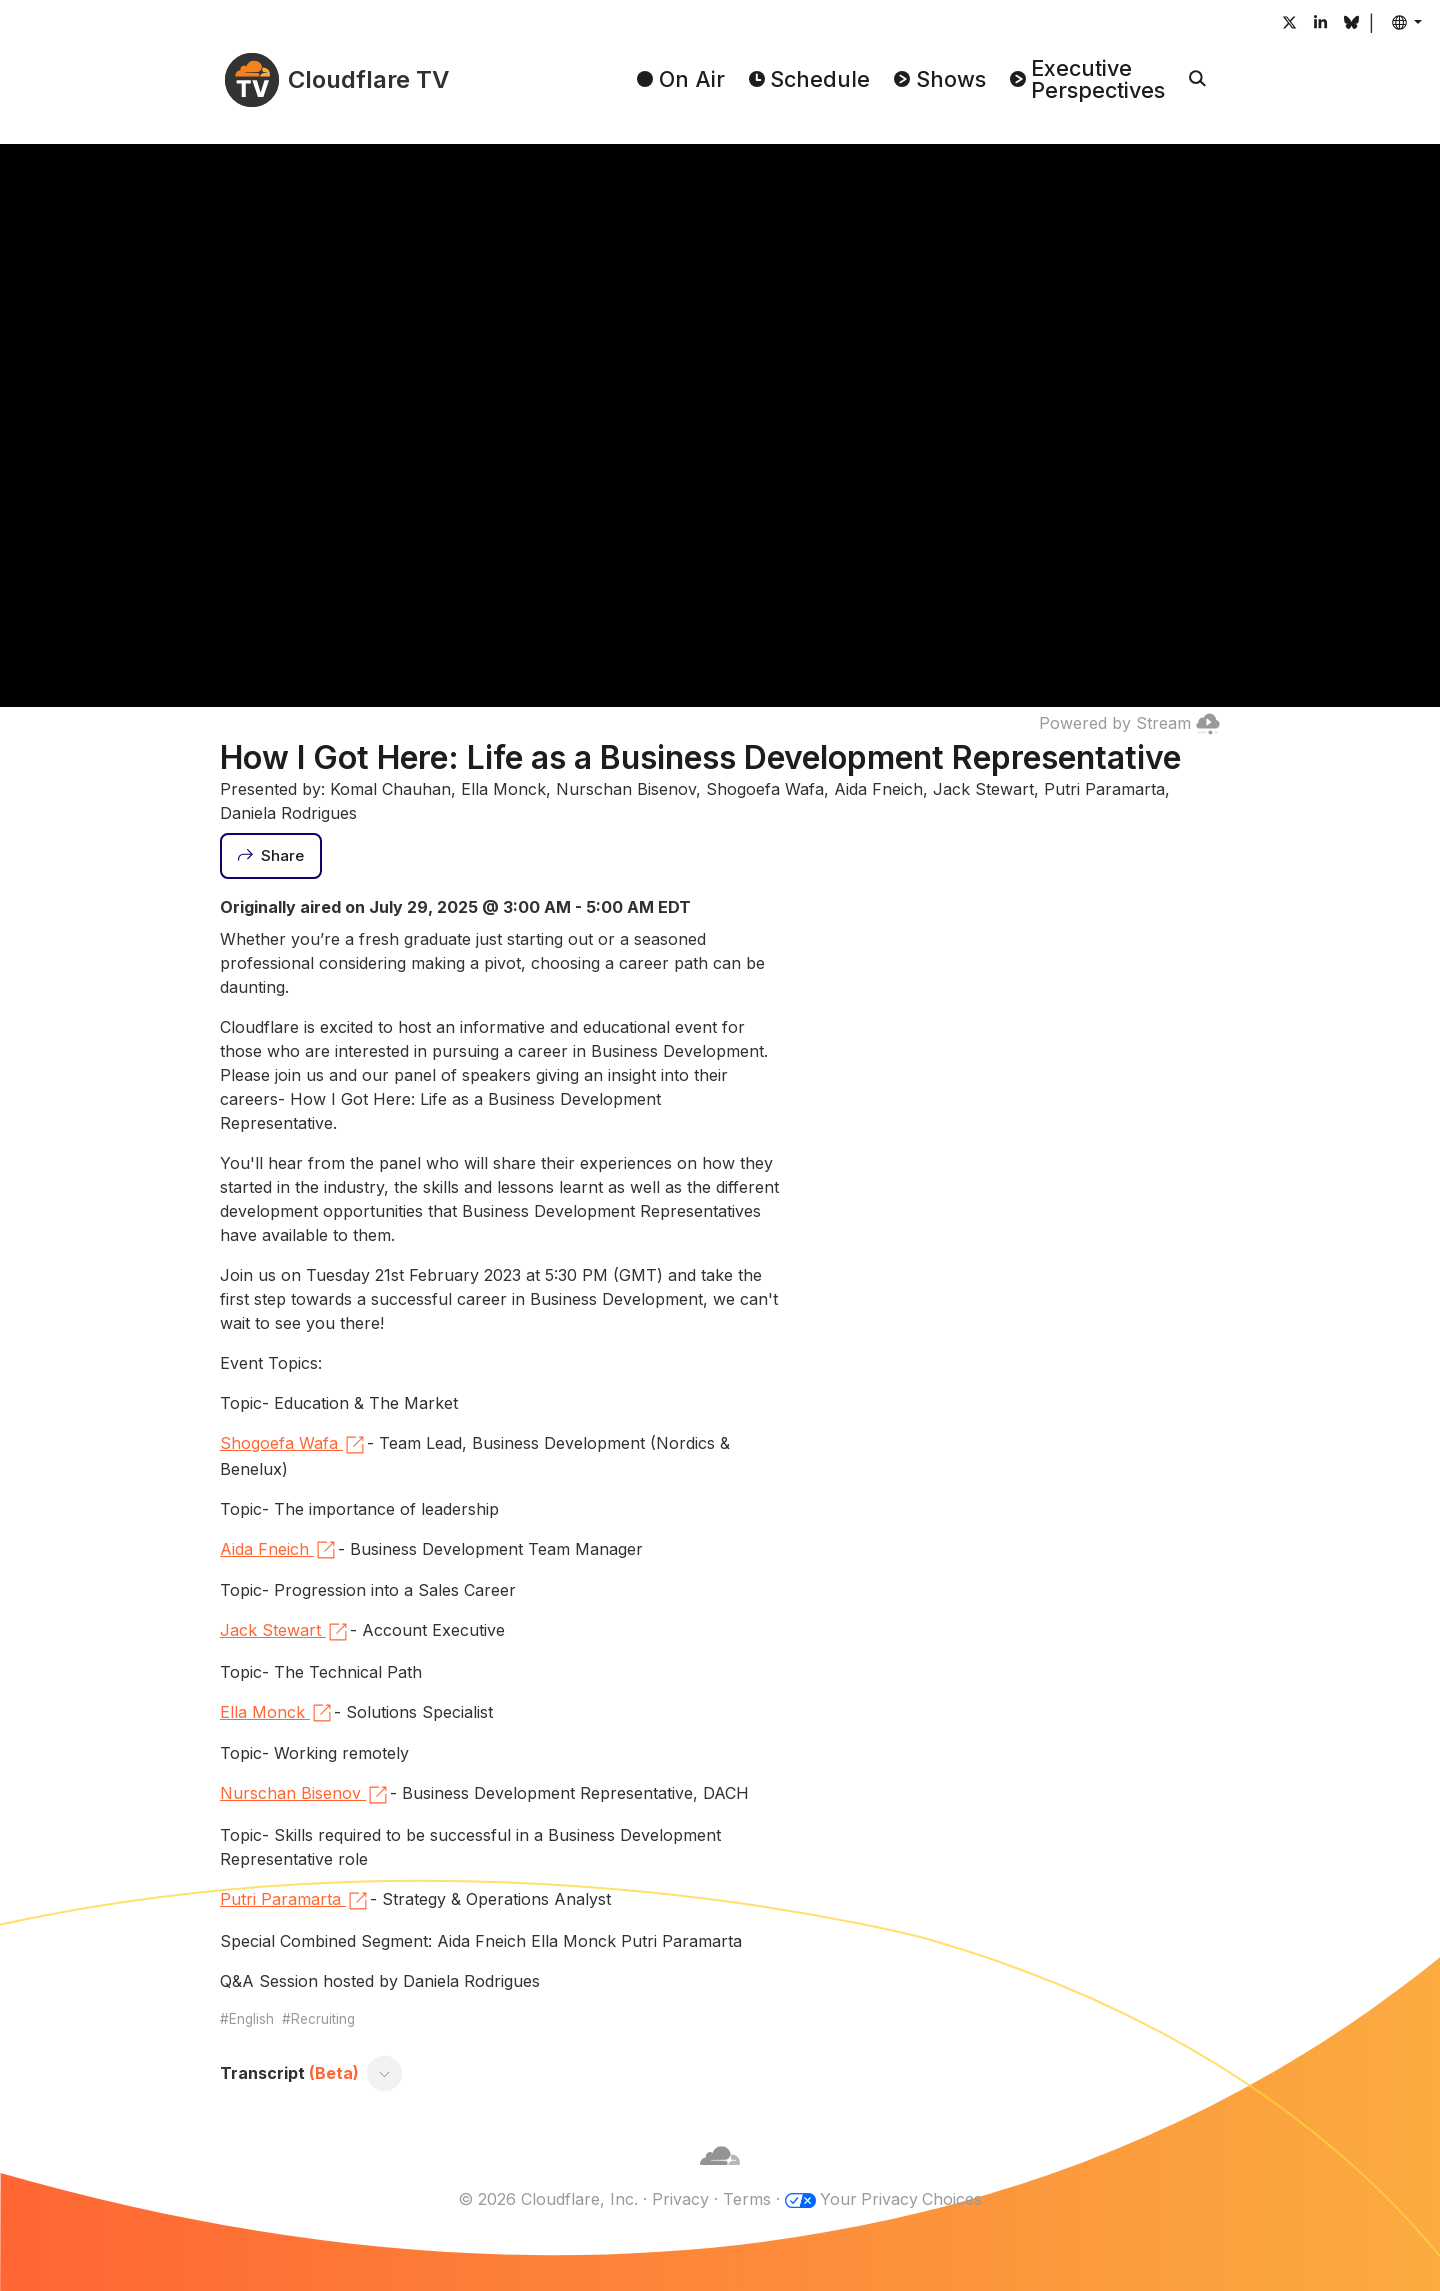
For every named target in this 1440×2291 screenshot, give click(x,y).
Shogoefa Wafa (293, 1445)
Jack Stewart (285, 1632)
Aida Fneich (279, 1550)
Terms (746, 2199)
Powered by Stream (1129, 723)
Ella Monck (277, 1713)
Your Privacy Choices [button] (901, 2199)
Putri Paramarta (295, 1901)
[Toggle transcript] (385, 2073)
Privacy (679, 2199)
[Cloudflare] (720, 2175)
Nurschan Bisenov (305, 1795)
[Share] (271, 856)
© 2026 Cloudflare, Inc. (547, 2199)
